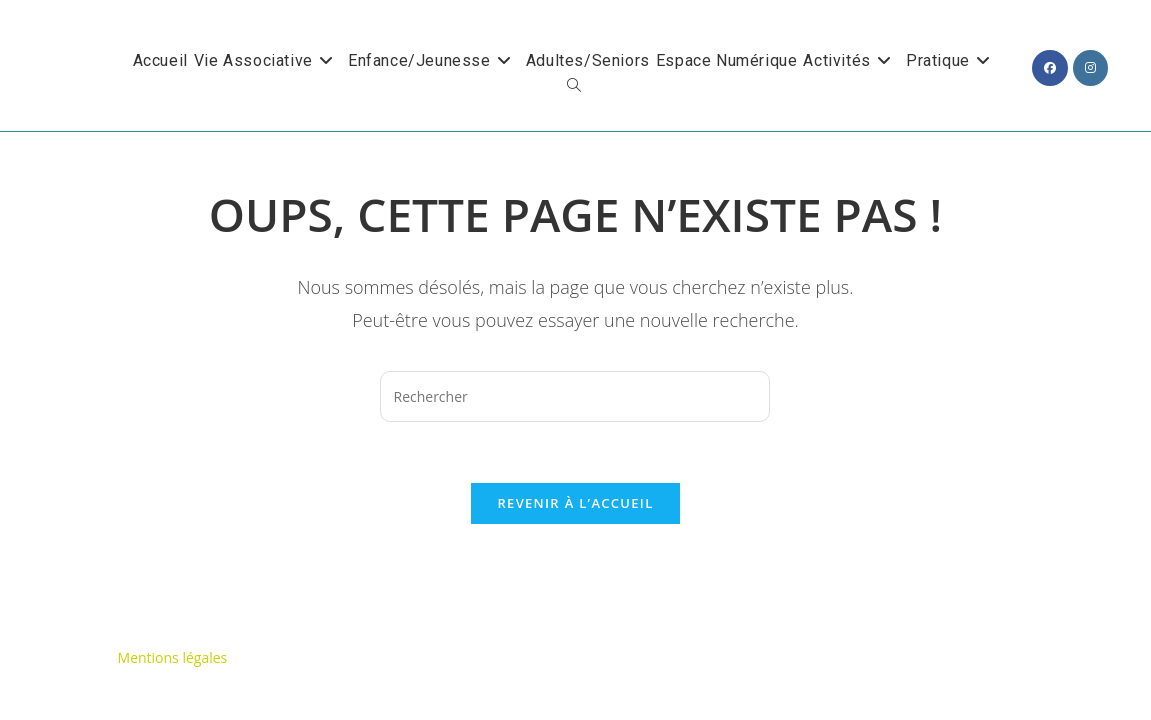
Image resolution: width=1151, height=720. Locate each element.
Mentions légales (173, 597)
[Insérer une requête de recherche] (575, 396)
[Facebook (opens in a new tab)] (1050, 68)
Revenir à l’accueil (575, 503)
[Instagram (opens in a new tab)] (1090, 68)
